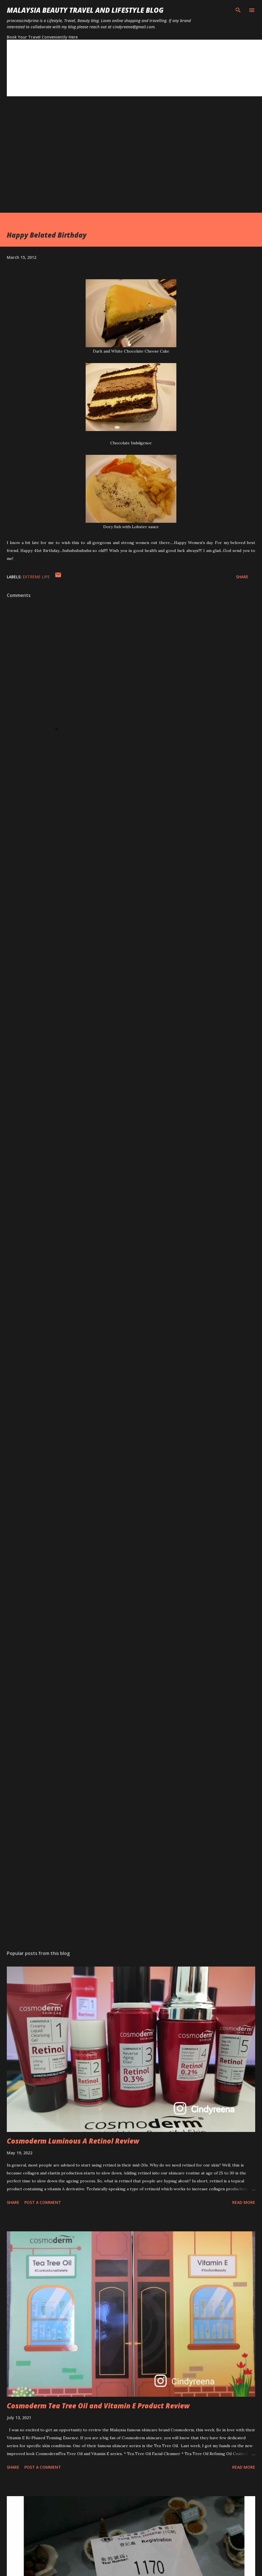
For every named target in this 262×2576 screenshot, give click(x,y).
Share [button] (242, 576)
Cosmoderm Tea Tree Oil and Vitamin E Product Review (98, 2405)
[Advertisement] (53, 159)
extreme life (36, 576)
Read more (243, 2202)
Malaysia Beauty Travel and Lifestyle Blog (85, 10)
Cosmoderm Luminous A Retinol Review (73, 2141)
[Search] (238, 10)
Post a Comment (42, 2202)
